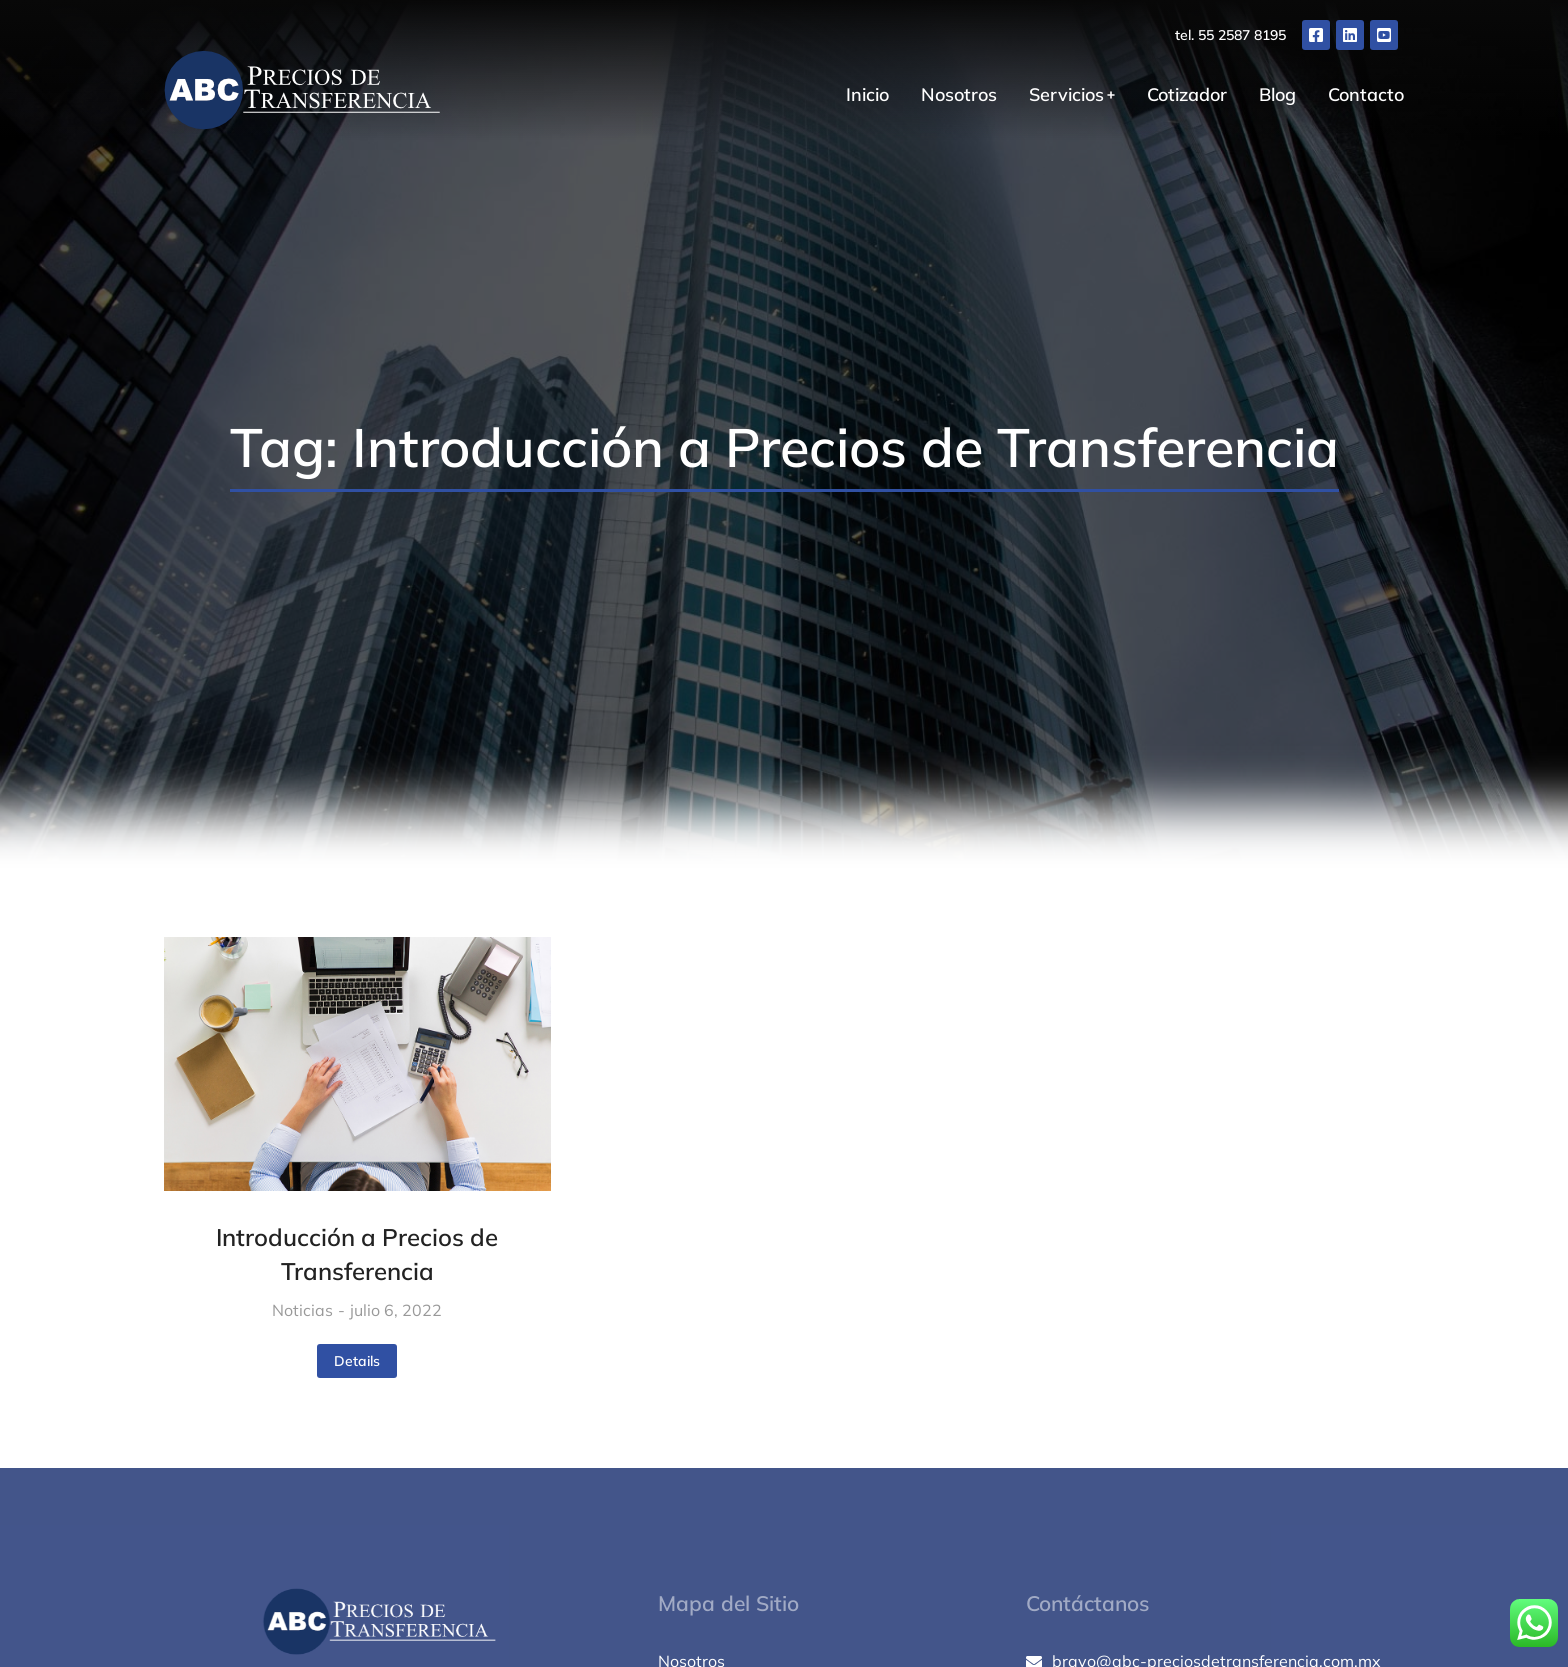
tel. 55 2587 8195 (1230, 35)
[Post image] (357, 1064)
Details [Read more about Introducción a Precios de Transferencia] (357, 1361)
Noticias (302, 1310)
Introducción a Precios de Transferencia (357, 1254)
